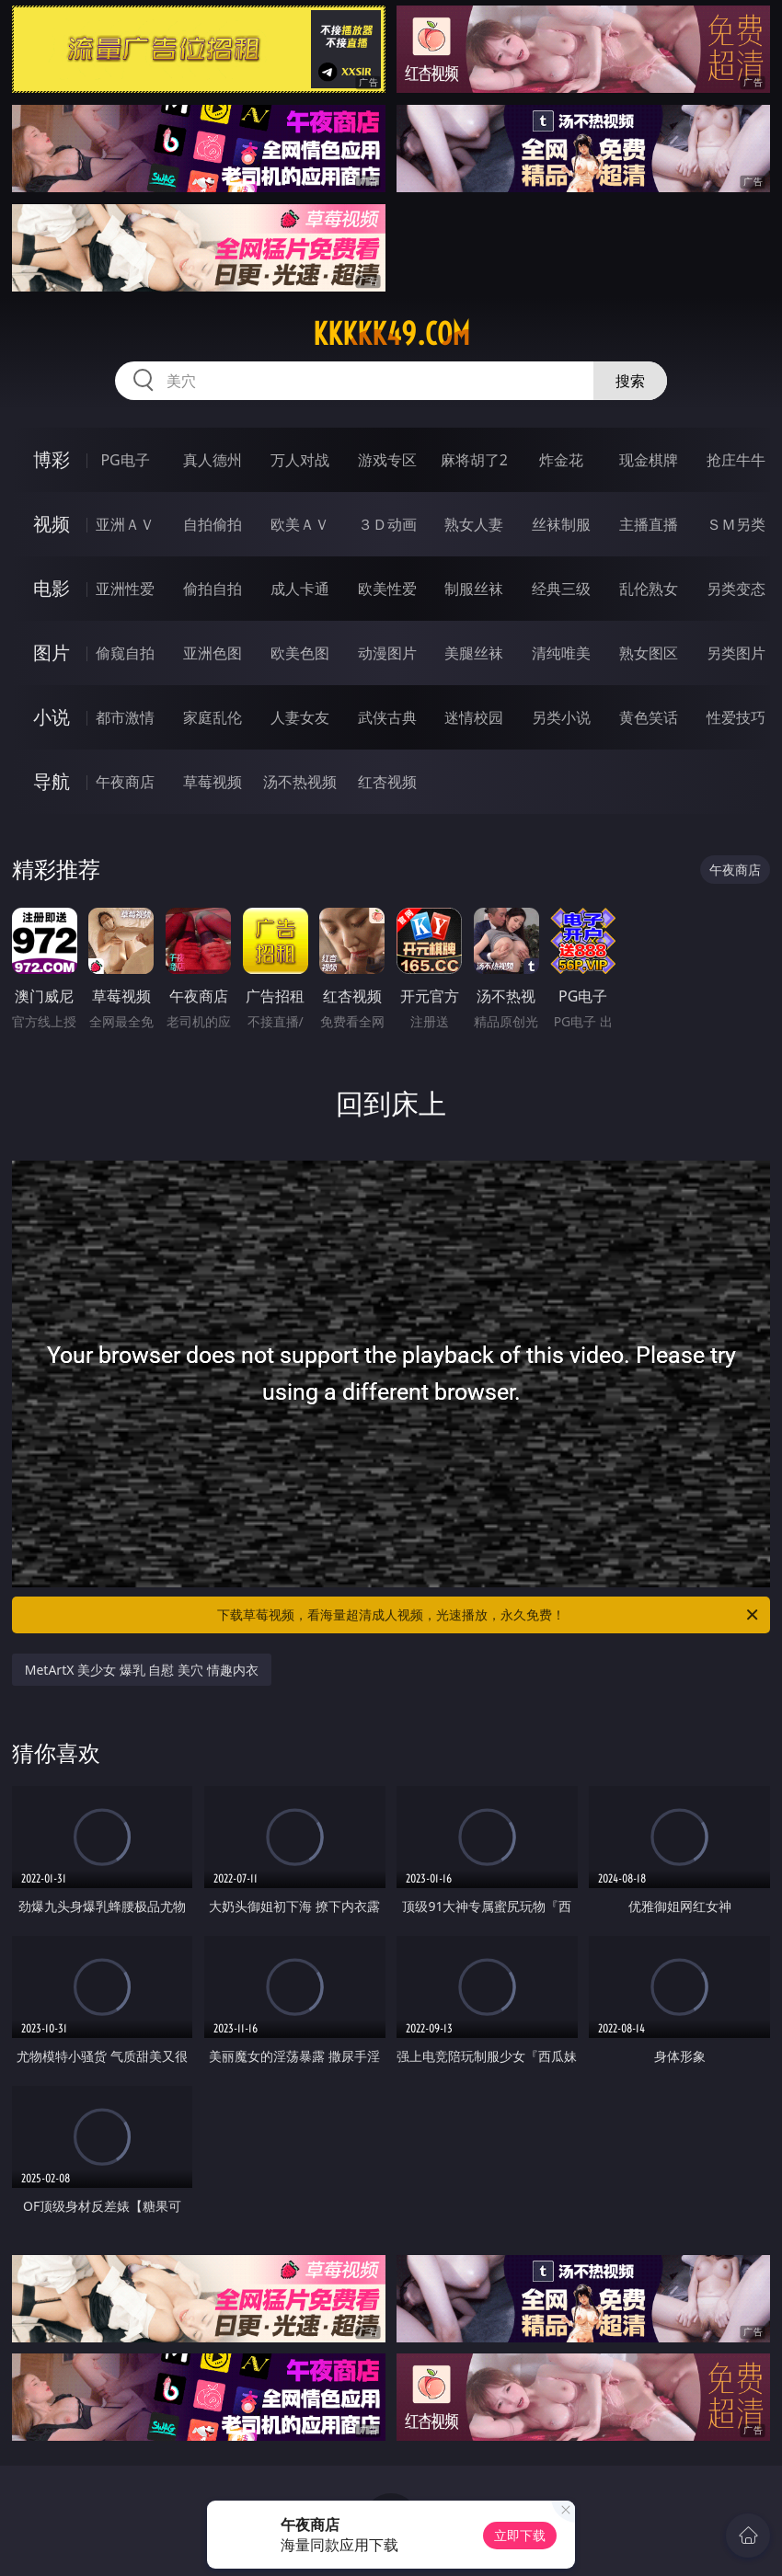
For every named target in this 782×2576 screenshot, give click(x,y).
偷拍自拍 (212, 588)
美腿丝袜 (473, 653)
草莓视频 (212, 782)
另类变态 (736, 588)
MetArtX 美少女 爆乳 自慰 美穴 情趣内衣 (142, 1669)
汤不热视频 (300, 782)
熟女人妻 (473, 524)
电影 (51, 588)
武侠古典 (387, 717)
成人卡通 (299, 588)
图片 (51, 652)
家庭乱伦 (212, 717)
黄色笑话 (648, 717)
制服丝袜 (473, 588)
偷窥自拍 (125, 653)
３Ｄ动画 (387, 524)
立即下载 (520, 2535)
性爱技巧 (736, 717)
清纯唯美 (561, 653)
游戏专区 (387, 460)
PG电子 (124, 460)
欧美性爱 (387, 588)
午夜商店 (125, 782)
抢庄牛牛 (736, 460)
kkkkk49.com (391, 333)
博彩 (51, 459)
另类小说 (561, 717)
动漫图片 (387, 653)
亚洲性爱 (125, 588)
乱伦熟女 (648, 588)
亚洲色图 (212, 653)
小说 (51, 716)
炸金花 (561, 460)
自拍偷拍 (212, 524)
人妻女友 (299, 717)
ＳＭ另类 (736, 524)
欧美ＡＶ (299, 524)
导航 (51, 781)
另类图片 (736, 653)
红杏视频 (387, 782)
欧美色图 (299, 653)
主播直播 (648, 524)
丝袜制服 (561, 524)
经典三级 (561, 588)
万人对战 (299, 460)
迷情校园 (473, 717)
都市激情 (125, 717)
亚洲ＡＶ (125, 524)
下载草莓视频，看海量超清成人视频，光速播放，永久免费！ (489, 1615)
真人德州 (212, 460)
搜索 (630, 381)
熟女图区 (648, 653)
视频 (51, 523)
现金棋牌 (648, 460)
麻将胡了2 (474, 460)
